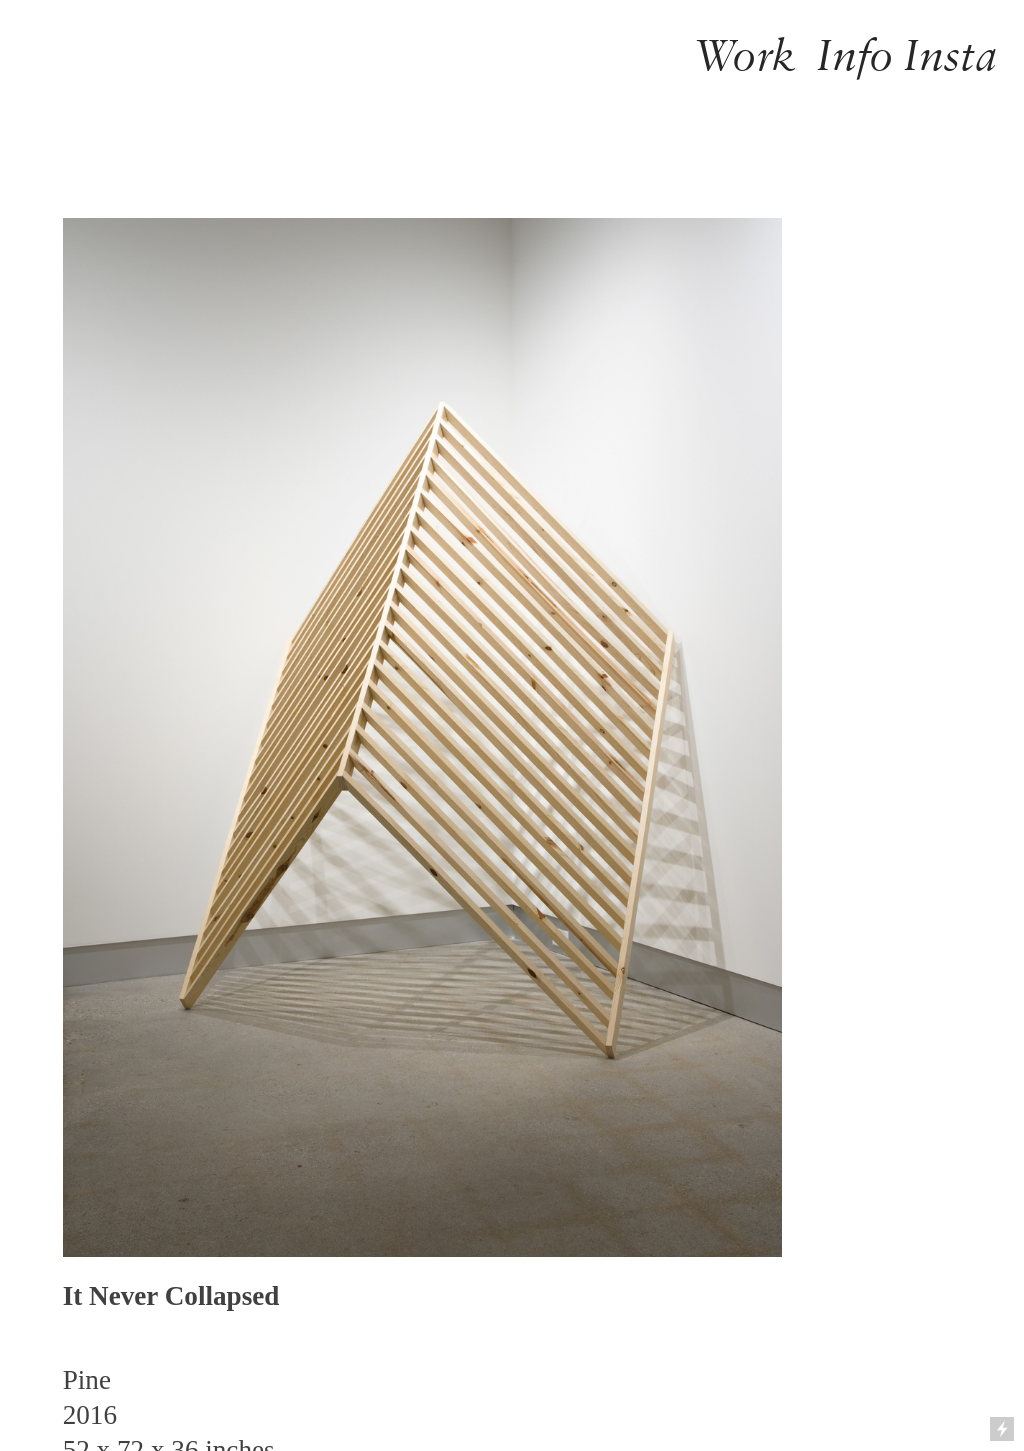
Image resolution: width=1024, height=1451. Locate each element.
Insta (950, 54)
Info (855, 54)
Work (744, 54)
